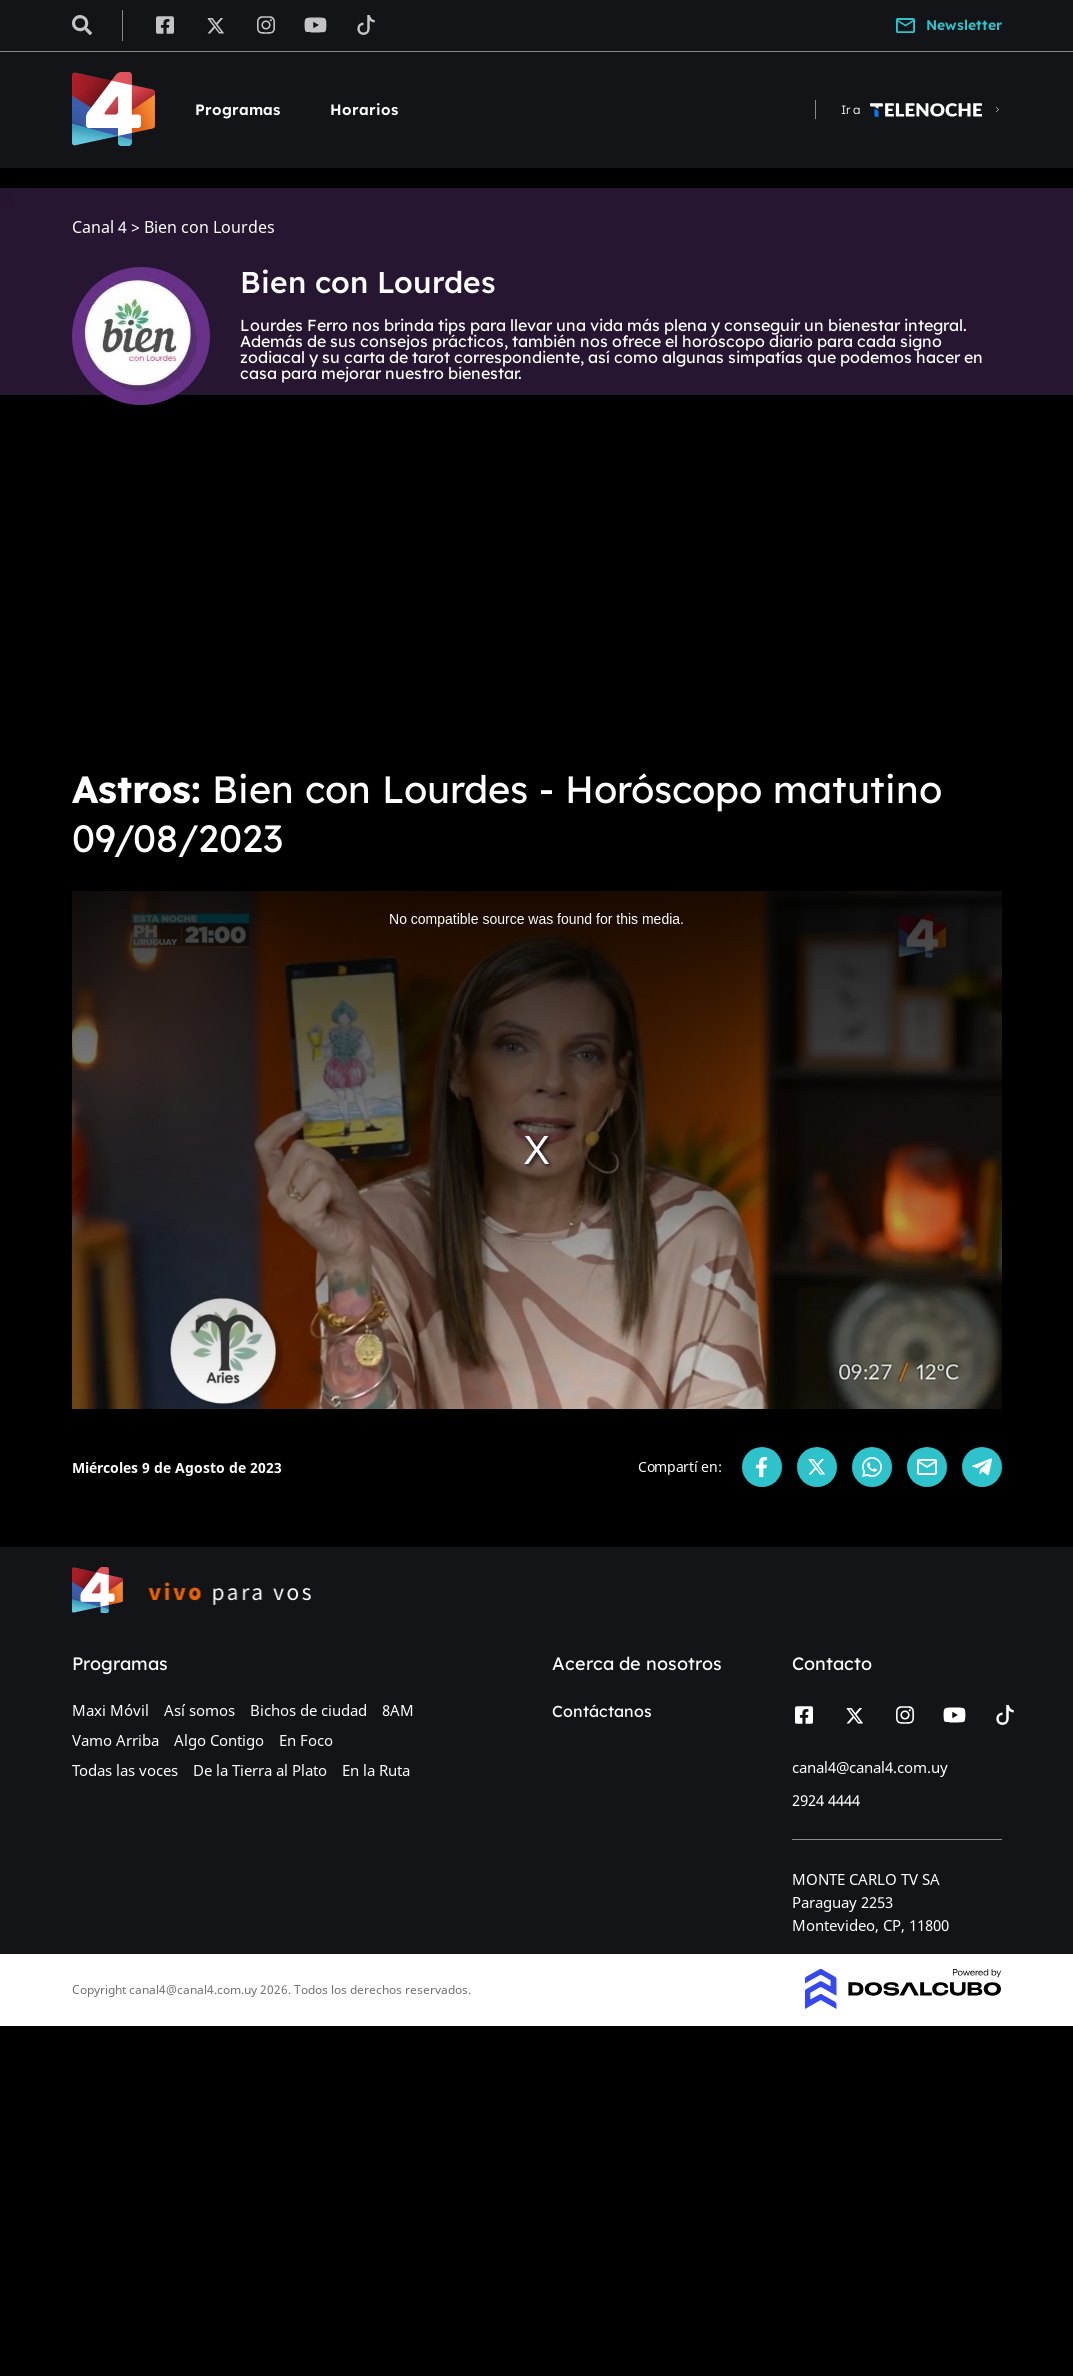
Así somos (199, 1710)
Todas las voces (125, 1770)
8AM (398, 1710)
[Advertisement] (536, 600)
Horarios (364, 109)
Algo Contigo (219, 1740)
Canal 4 (99, 227)
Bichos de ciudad (308, 1710)
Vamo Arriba (115, 1740)
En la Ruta (376, 1770)
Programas (237, 109)
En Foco (306, 1740)
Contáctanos (602, 1711)
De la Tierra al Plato (260, 1770)
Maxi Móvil (110, 1710)
